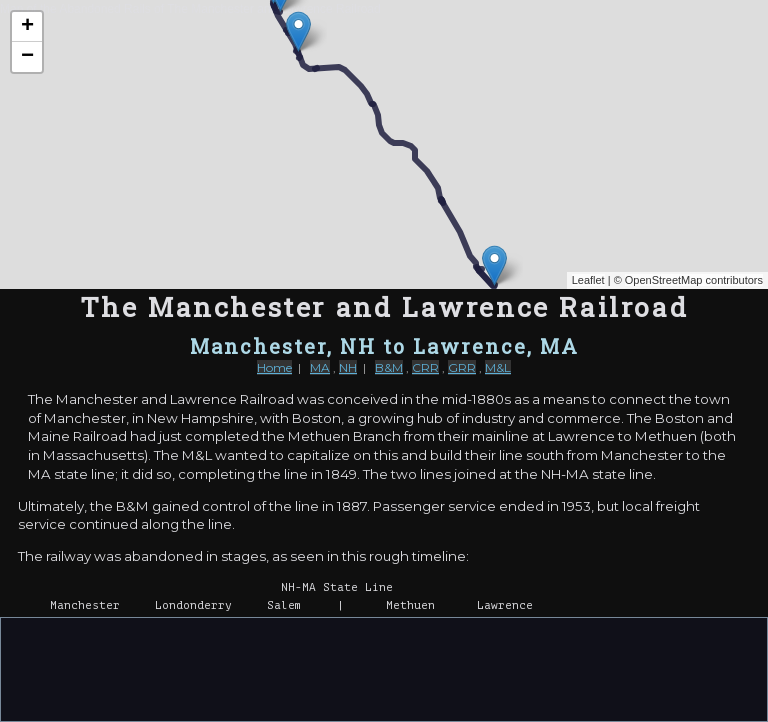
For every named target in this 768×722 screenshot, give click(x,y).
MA (320, 367)
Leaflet (588, 280)
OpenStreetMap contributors (694, 280)
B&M (389, 367)
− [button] (27, 57)
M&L (498, 367)
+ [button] (27, 27)
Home (274, 367)
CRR (425, 367)
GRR (462, 367)
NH (348, 367)
